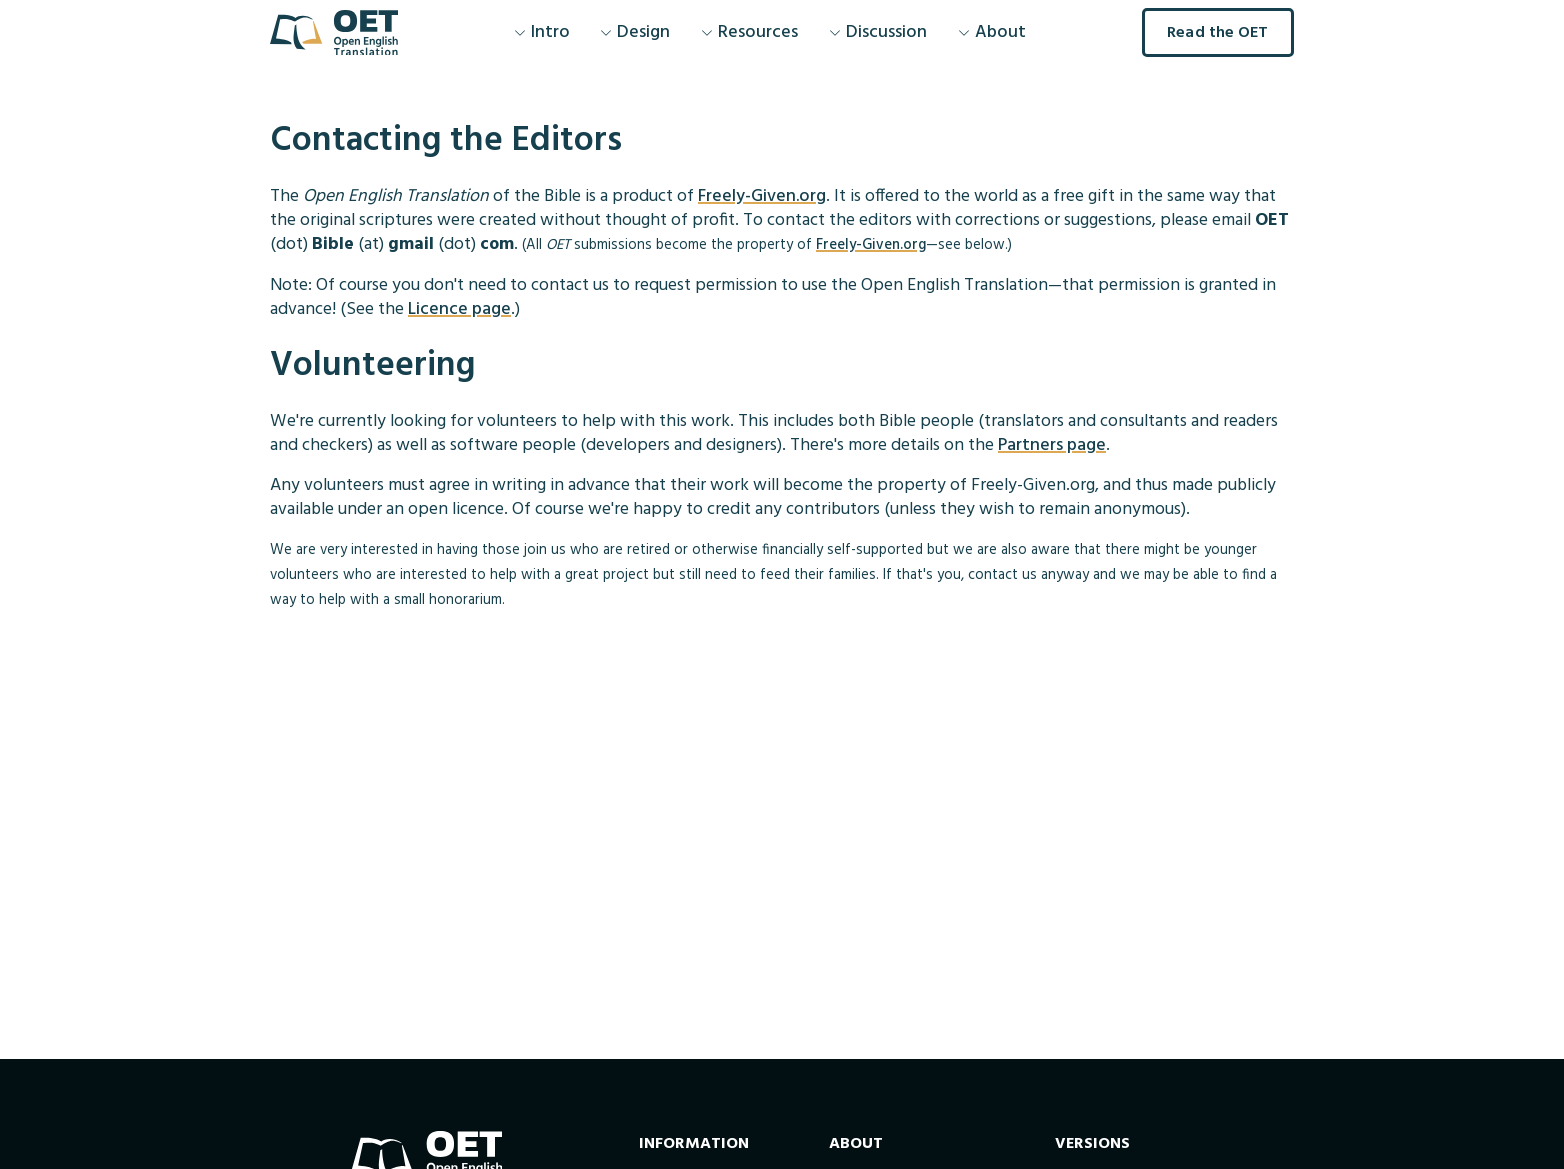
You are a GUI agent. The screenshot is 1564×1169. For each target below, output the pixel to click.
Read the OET (1217, 33)
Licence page (459, 309)
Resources (750, 32)
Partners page (1052, 445)
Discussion (878, 32)
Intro (542, 32)
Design (635, 32)
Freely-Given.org (762, 196)
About (992, 32)
